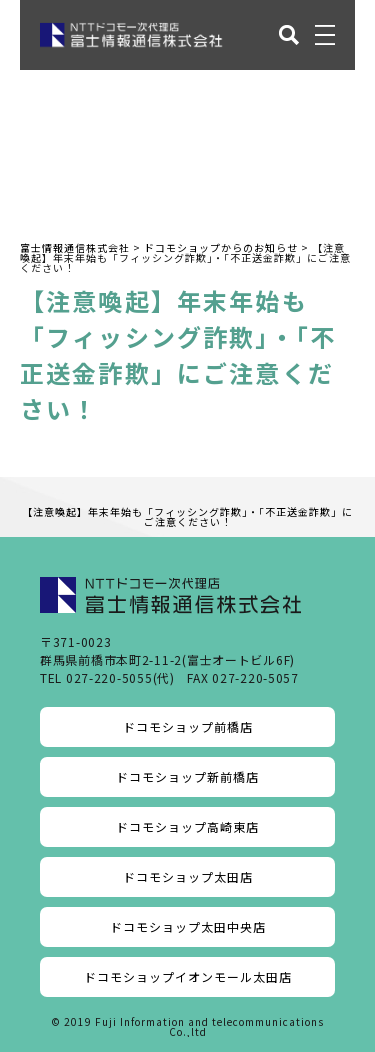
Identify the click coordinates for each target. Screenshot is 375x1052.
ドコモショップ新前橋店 (187, 776)
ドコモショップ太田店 (188, 876)
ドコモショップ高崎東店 (187, 826)
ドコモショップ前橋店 (188, 726)
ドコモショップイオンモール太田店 (188, 976)
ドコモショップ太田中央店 (188, 926)
